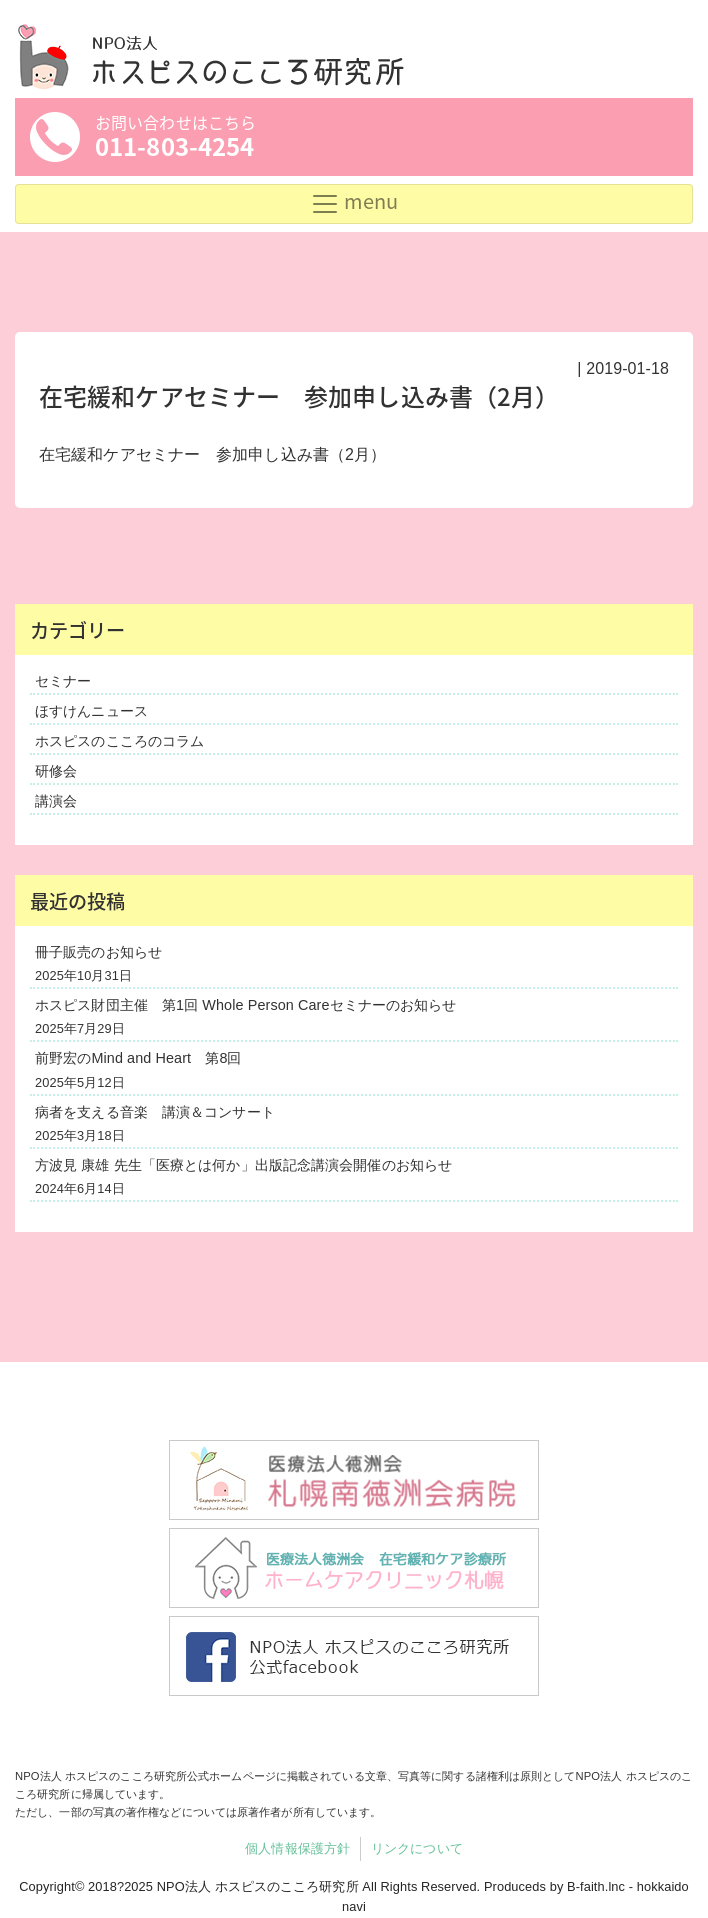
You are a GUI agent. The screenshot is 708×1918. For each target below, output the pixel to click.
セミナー (63, 681)
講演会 (56, 801)
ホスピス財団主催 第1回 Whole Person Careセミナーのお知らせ (245, 1005)
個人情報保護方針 (297, 1848)
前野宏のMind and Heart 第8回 (138, 1058)
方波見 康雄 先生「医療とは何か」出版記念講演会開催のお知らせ (243, 1165)
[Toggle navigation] (354, 204)
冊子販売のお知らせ (98, 952)
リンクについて (417, 1848)
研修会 (56, 771)
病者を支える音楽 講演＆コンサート (155, 1112)
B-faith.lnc (596, 1886)
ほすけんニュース (91, 711)
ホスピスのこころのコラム (119, 741)
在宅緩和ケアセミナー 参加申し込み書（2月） (212, 454)
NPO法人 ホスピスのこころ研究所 (258, 1886)
